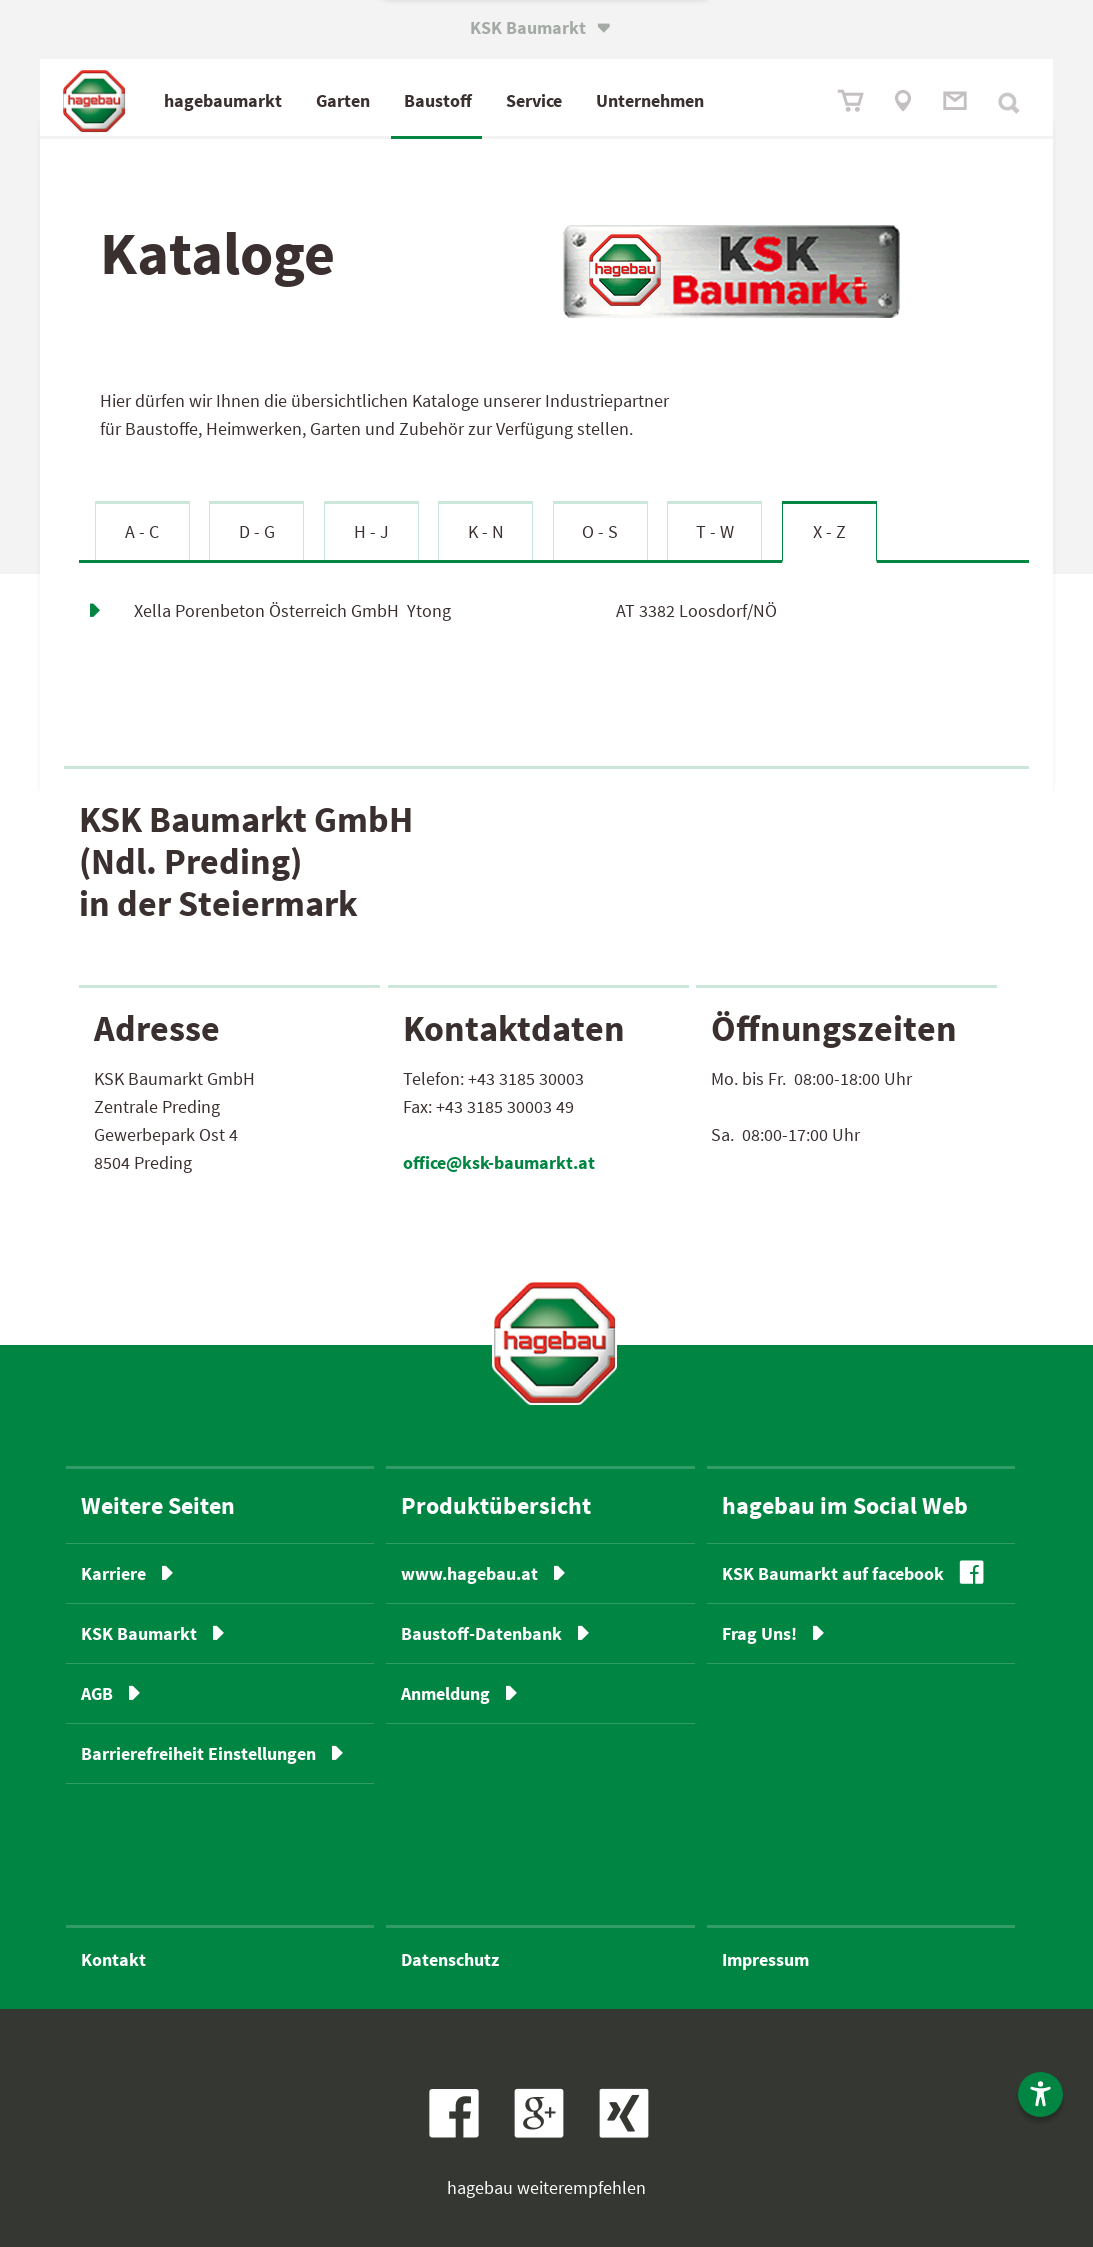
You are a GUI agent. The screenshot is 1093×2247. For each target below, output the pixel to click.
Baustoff (438, 100)
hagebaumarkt (223, 100)
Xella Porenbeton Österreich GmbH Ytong (292, 610)
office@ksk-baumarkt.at (499, 1162)
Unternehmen (650, 100)
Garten (343, 100)
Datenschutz (450, 1959)
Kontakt (113, 1959)
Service (534, 100)
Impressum (765, 1959)
